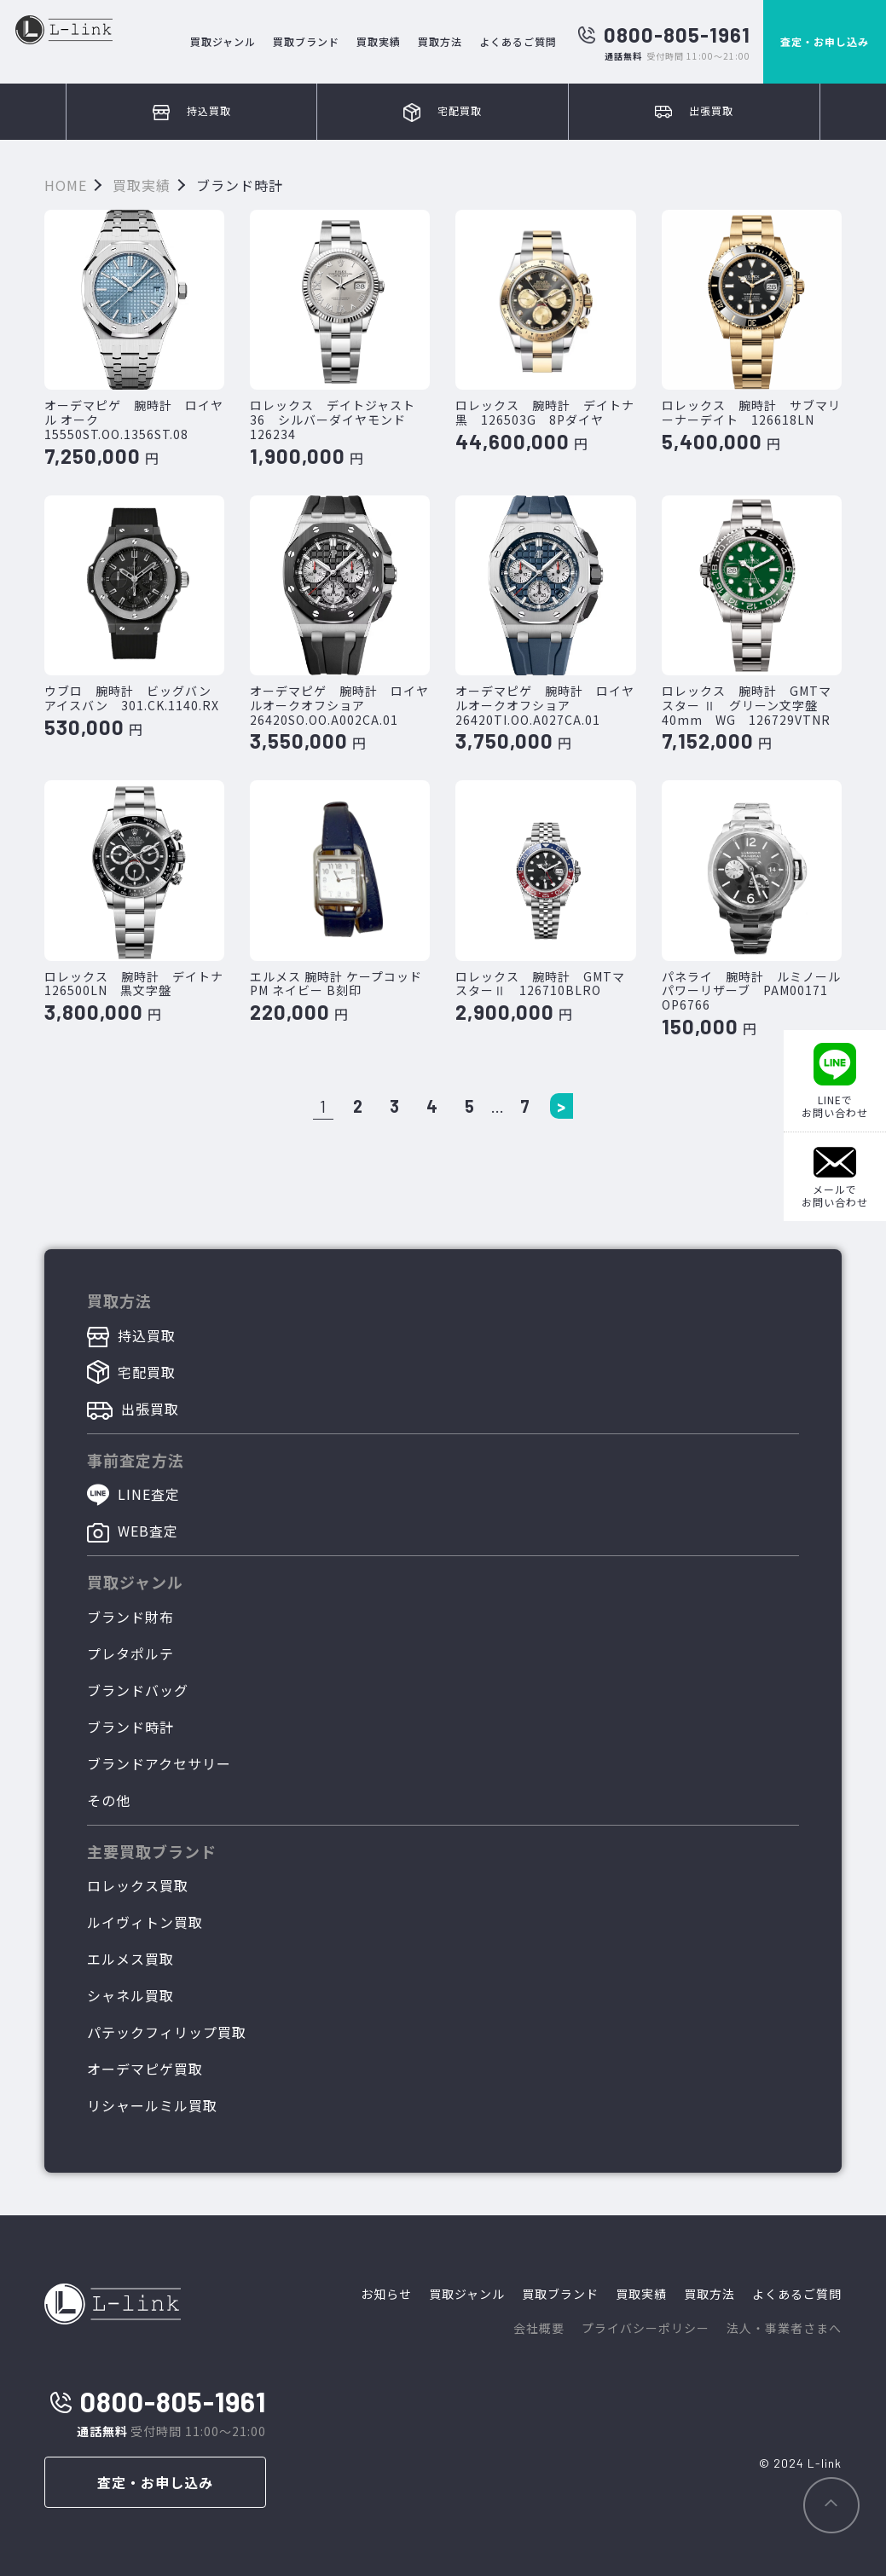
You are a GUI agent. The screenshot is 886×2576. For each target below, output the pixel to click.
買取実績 (378, 41)
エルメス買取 (130, 1958)
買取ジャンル (223, 41)
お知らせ (386, 2293)
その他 (108, 1800)
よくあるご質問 (518, 41)
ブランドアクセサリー (159, 1763)
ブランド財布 (130, 1616)
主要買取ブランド (152, 1851)
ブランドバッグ (137, 1690)
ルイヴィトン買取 (145, 1922)
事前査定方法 (135, 1460)
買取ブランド (306, 41)
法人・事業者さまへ (784, 2327)
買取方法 (440, 41)
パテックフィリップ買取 (166, 2032)
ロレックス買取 (137, 1885)
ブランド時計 (130, 1726)
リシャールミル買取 (152, 2105)
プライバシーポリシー (645, 2327)
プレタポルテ (130, 1653)
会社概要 (539, 2327)
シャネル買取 (130, 1995)
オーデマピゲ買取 (145, 2068)
